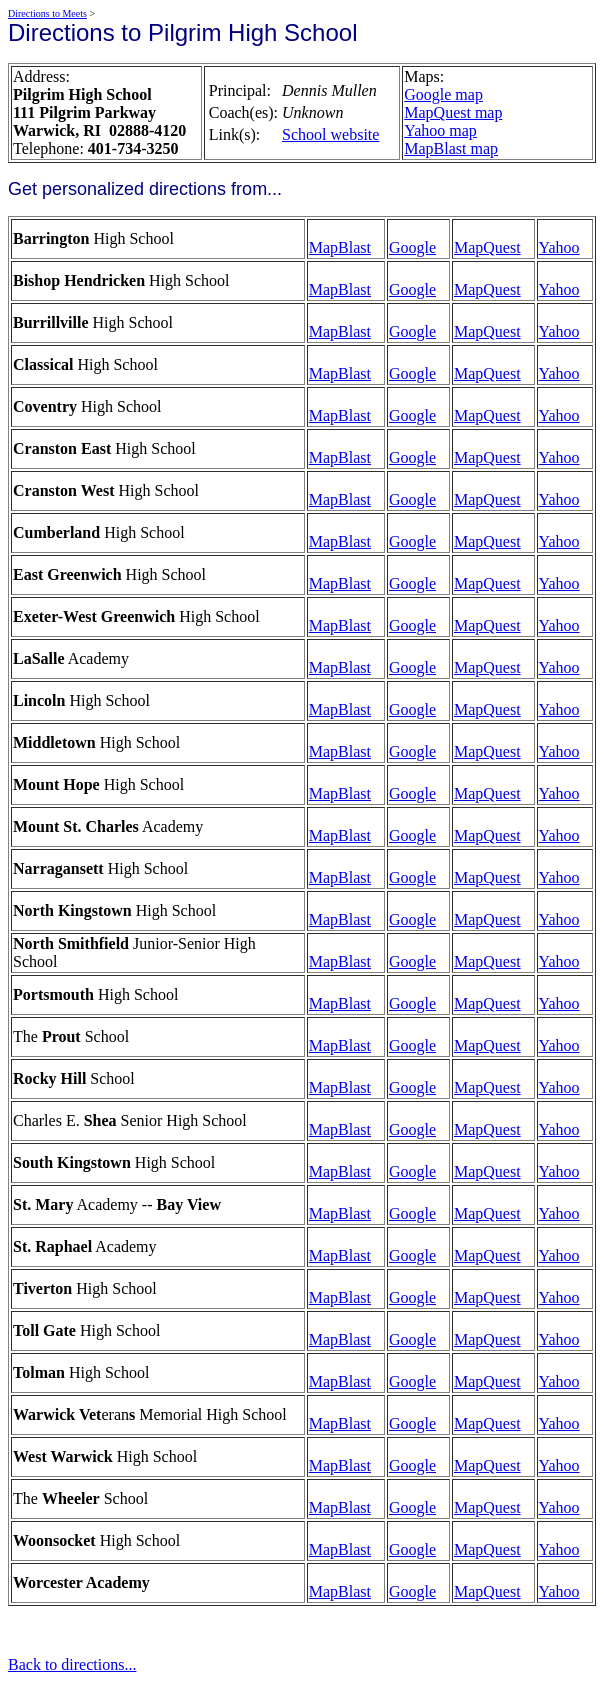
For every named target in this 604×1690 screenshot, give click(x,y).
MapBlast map (451, 148)
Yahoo (559, 247)
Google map (443, 94)
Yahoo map (440, 130)
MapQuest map (453, 112)
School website (330, 134)
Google (412, 247)
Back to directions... (72, 1664)
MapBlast (340, 247)
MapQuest (487, 247)
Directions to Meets (47, 13)
